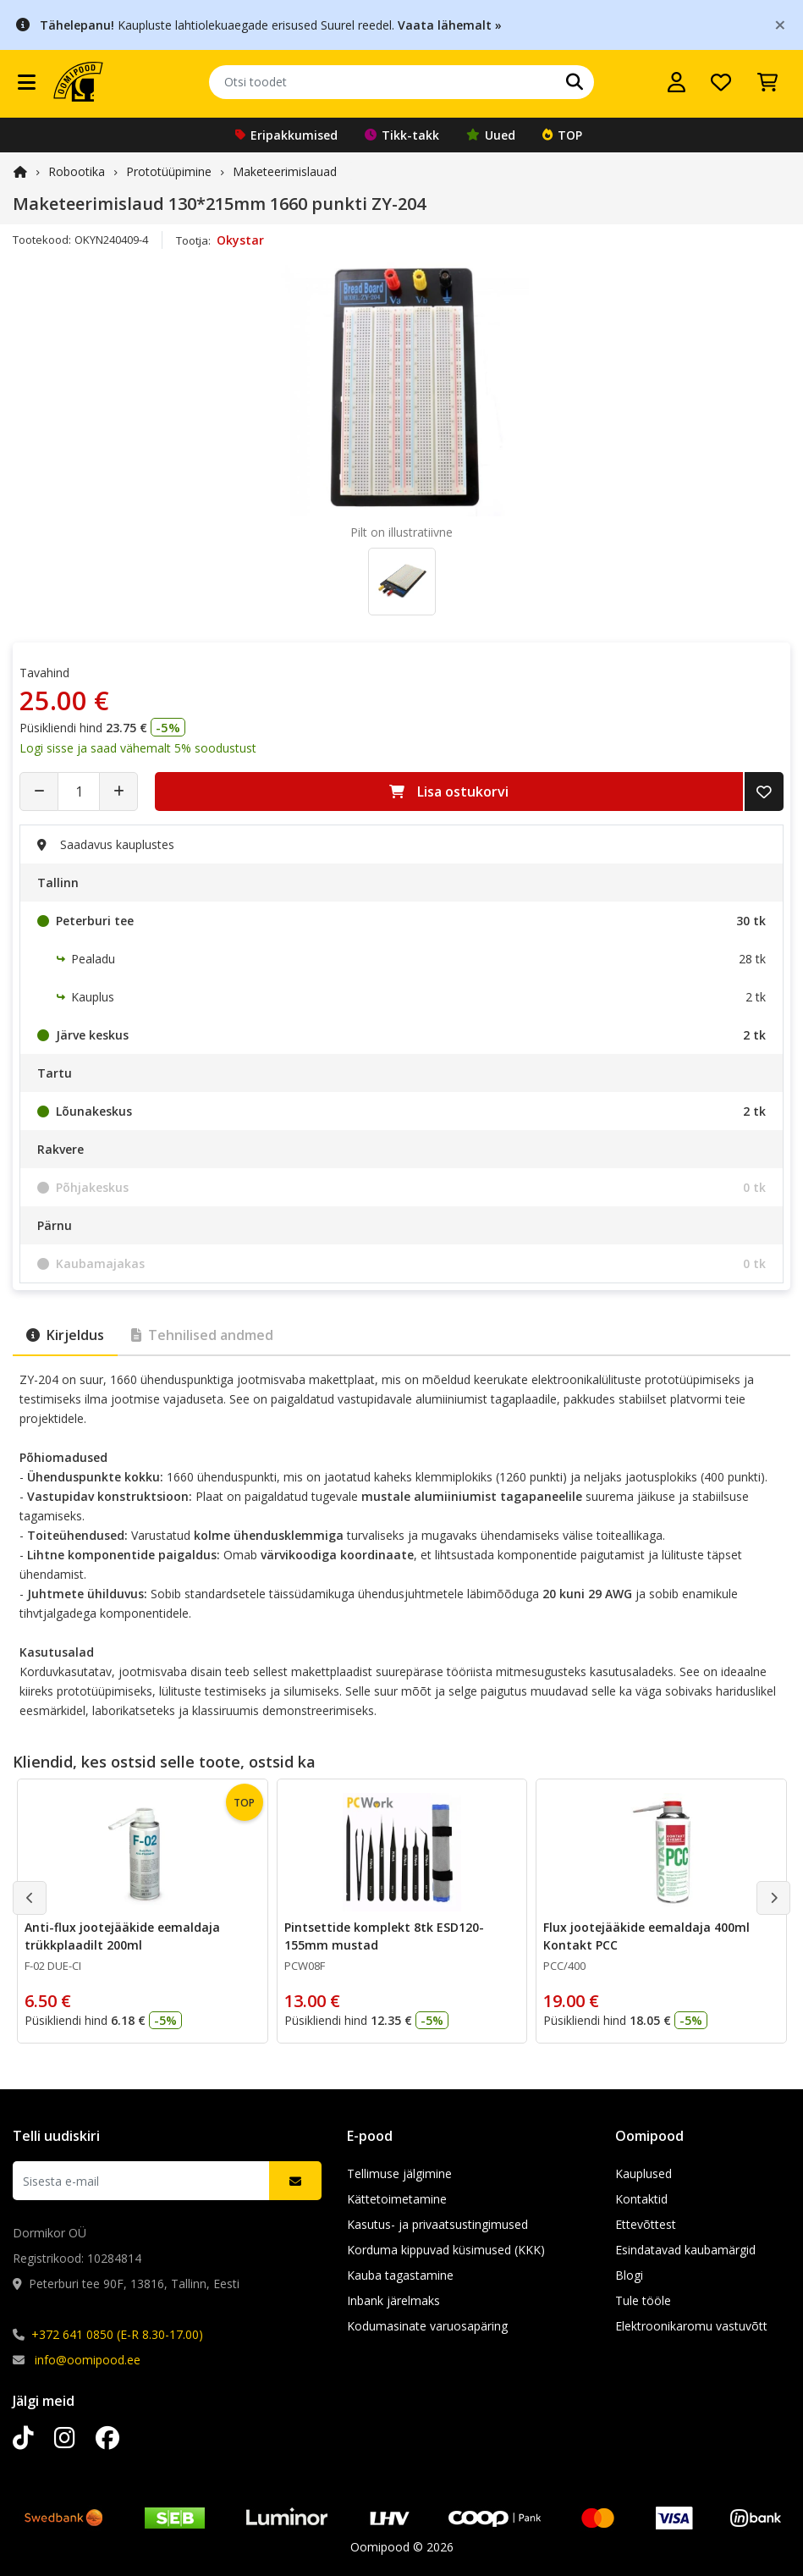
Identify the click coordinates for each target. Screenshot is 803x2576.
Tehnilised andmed (202, 1335)
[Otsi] (574, 82)
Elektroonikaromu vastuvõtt (691, 2326)
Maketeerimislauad (285, 171)
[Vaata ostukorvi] (767, 82)
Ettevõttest (645, 2224)
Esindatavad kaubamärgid (685, 2250)
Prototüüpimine (169, 171)
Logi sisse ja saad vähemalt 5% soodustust (137, 748)
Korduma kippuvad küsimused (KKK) (446, 2250)
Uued (490, 135)
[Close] (780, 24)
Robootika (76, 171)
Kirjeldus (65, 1335)
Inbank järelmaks (393, 2300)
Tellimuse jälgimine (399, 2173)
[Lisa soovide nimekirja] (764, 791)
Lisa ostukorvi (449, 791)
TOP (562, 135)
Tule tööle (643, 2300)
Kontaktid (641, 2199)
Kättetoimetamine (397, 2199)
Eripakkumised (286, 135)
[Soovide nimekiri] (721, 82)
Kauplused (643, 2173)
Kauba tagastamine (400, 2275)
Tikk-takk (402, 135)
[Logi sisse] (676, 82)
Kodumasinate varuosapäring (427, 2326)
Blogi (629, 2275)
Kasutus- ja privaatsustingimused (437, 2224)
